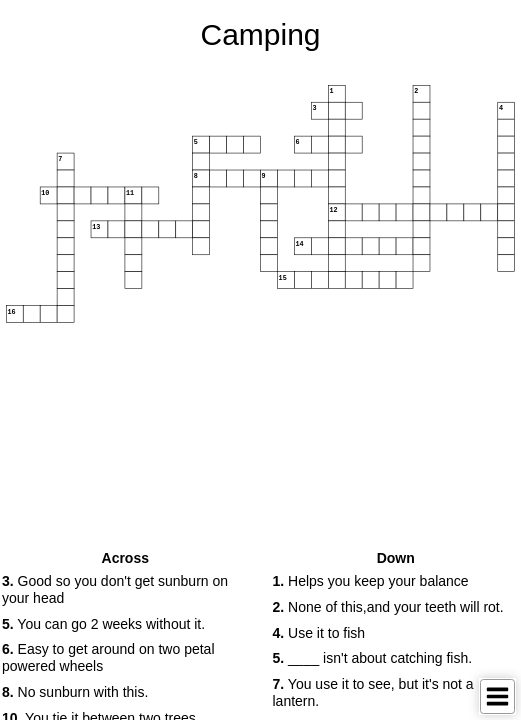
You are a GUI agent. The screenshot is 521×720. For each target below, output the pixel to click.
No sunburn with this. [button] (75, 692)
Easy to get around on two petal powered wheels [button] (108, 657)
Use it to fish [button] (319, 633)
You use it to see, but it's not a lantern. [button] (373, 692)
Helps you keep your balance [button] (371, 581)
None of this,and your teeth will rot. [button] (388, 607)
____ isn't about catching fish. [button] (373, 658)
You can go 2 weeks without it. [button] (103, 624)
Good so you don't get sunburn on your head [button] (115, 589)
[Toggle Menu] (497, 696)
